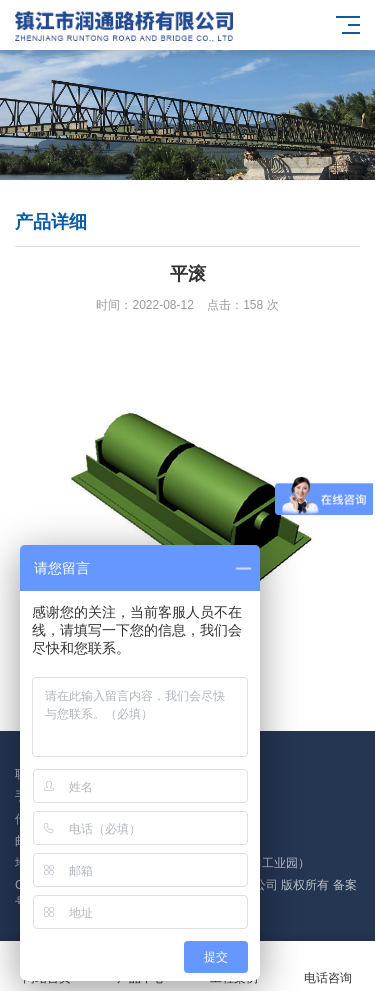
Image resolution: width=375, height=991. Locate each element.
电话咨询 (328, 966)
